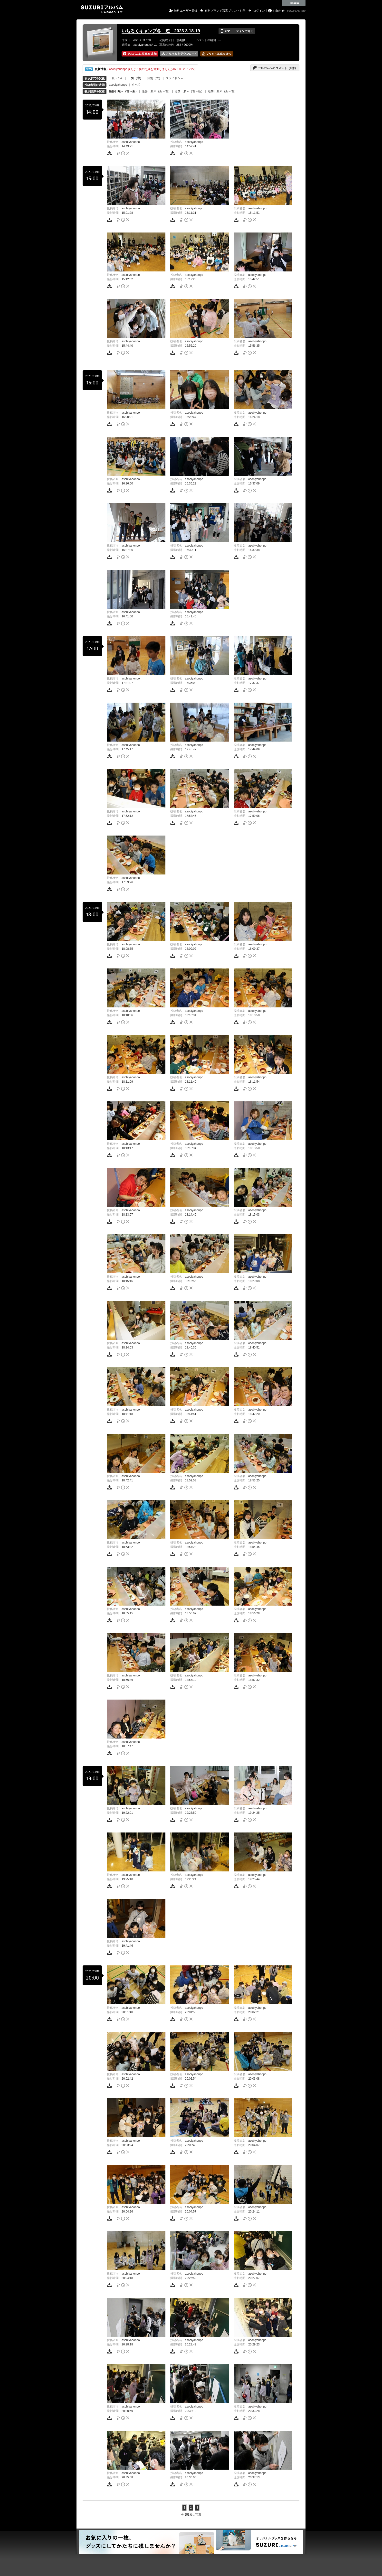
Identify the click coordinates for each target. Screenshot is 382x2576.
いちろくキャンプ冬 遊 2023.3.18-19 (161, 30)
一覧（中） (135, 78)
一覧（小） (116, 78)
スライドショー (176, 78)
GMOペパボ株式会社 (296, 11)
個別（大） (154, 78)
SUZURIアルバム (101, 9)
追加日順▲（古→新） (189, 91)
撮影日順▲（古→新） (123, 91)
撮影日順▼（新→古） (156, 91)
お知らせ (279, 10)
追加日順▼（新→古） (222, 91)
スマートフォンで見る (236, 31)
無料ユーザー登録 (185, 10)
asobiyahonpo (118, 84)
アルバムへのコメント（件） (274, 68)
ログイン (259, 10)
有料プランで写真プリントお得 (225, 10)
